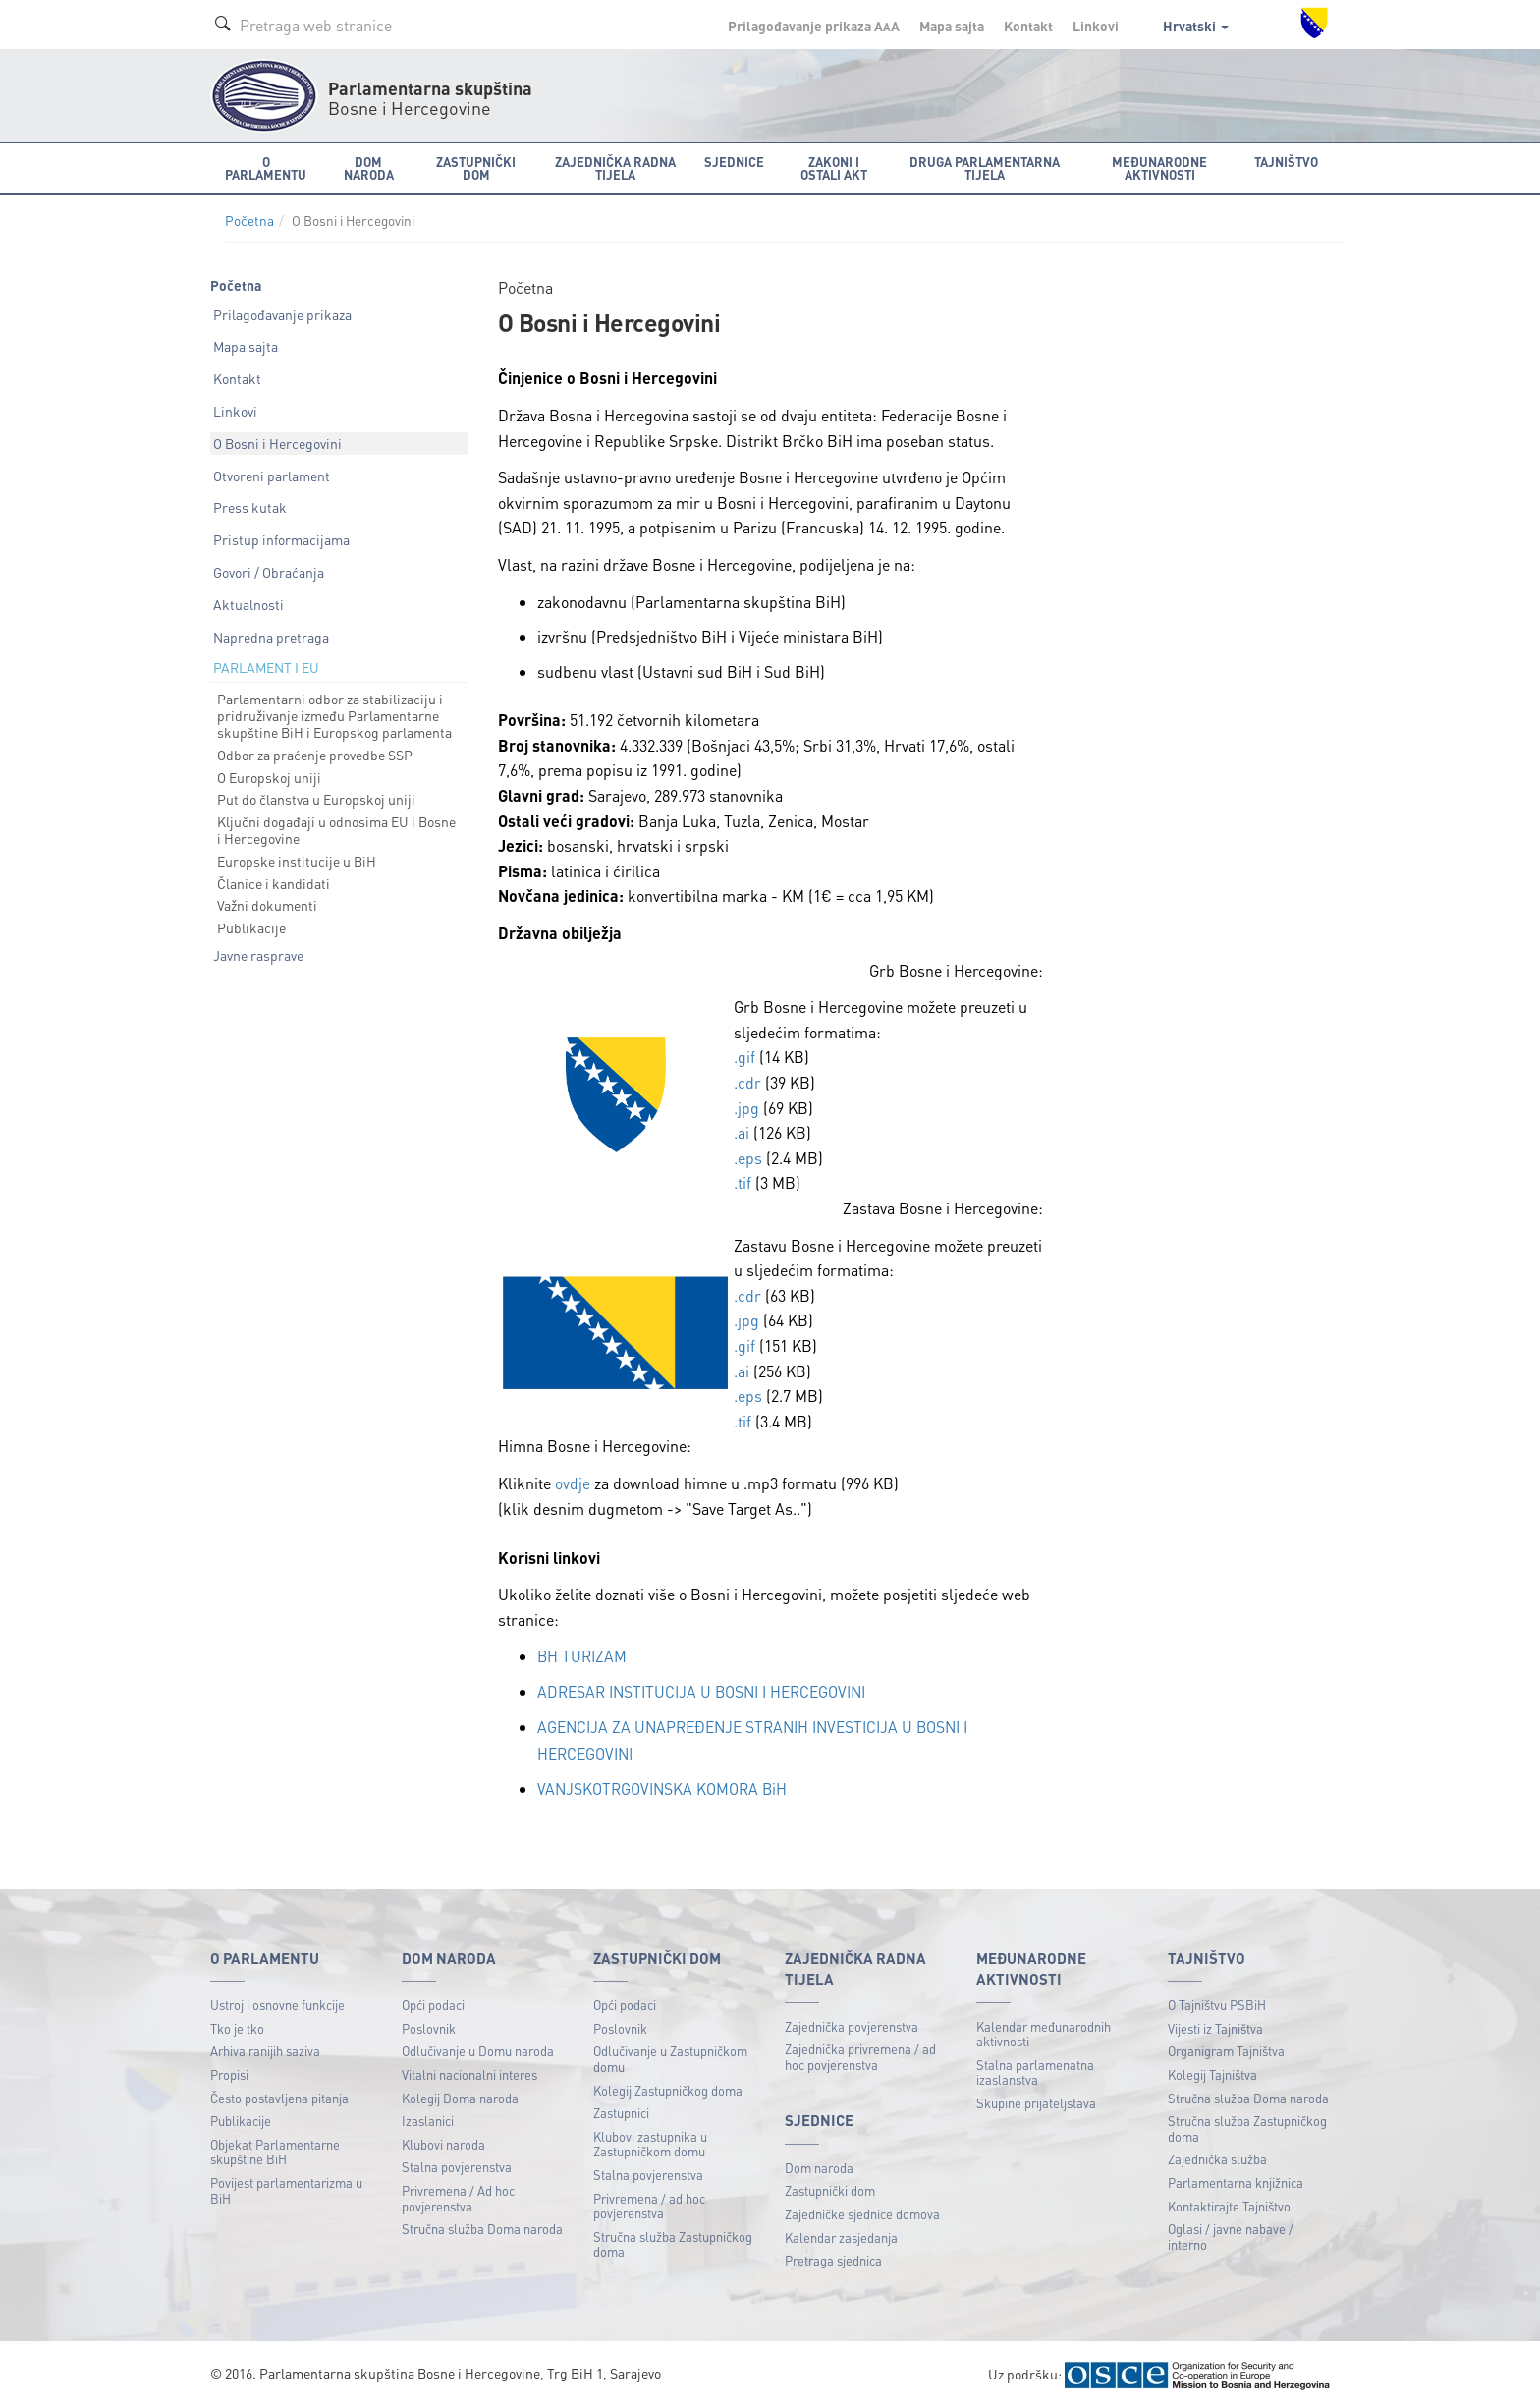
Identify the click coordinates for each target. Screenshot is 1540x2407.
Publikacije (251, 927)
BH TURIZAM (583, 1656)
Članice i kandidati (273, 883)
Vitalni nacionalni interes (469, 2071)
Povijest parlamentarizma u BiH (286, 2187)
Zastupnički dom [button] (476, 168)
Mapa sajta (951, 25)
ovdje (572, 1483)
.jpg (746, 1107)
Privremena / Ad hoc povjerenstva (458, 2195)
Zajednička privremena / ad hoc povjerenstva (860, 2054)
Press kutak (250, 507)
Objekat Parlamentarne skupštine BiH (275, 2149)
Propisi (229, 2071)
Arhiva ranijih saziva (265, 2049)
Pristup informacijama (281, 539)
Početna (249, 220)
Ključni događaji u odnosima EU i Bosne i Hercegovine (336, 829)
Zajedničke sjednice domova (862, 2211)
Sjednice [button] (734, 161)
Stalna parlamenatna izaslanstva (1035, 2069)
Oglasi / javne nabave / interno (1230, 2233)
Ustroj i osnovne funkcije (277, 2001)
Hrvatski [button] (1196, 25)
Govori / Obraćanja (268, 572)
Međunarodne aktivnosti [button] (1159, 168)
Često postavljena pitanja (279, 2095)
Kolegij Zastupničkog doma (667, 2087)
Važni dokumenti (267, 905)
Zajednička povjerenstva (851, 2023)
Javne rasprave (258, 955)
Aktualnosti (248, 604)
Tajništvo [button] (1286, 161)
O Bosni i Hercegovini (277, 443)
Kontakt (1028, 25)
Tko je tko (237, 2025)
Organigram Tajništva (1226, 2049)
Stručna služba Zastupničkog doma (672, 2241)
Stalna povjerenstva (457, 2164)
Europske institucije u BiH (296, 860)
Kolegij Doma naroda (460, 2095)
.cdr (747, 1082)
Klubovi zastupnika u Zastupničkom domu (650, 2141)
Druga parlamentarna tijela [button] (984, 168)
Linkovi (1095, 25)
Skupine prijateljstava (1036, 2100)
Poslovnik (429, 2025)
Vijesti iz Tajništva (1215, 2025)
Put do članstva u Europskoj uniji (316, 799)
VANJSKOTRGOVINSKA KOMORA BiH (665, 1785)
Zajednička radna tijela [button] (615, 168)
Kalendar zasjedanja (841, 2234)
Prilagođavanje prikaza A (814, 25)
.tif (742, 1182)
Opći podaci (433, 2001)
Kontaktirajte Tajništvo (1229, 2203)
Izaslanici (428, 2117)
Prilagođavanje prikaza (282, 314)
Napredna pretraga (271, 636)
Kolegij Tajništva (1212, 2071)
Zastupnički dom (830, 2188)
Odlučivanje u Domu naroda (478, 2049)
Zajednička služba (1217, 2157)
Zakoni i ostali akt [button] (833, 168)
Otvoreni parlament (271, 475)
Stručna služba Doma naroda (482, 2225)
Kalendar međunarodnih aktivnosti (1043, 2031)
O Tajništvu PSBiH (1217, 2001)
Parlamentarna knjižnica (1235, 2179)
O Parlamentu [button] (265, 168)
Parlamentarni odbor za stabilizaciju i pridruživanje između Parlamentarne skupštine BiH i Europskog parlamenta (334, 715)
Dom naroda (819, 2164)
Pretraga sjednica (833, 2257)
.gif (744, 1056)
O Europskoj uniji (269, 777)
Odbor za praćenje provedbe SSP (314, 754)
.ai (741, 1132)
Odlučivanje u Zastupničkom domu (670, 2057)
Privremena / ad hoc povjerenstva (649, 2203)
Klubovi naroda (443, 2141)
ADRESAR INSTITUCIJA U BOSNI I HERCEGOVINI (709, 1690)
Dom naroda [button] (369, 168)
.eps (748, 1158)
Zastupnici (621, 2109)
